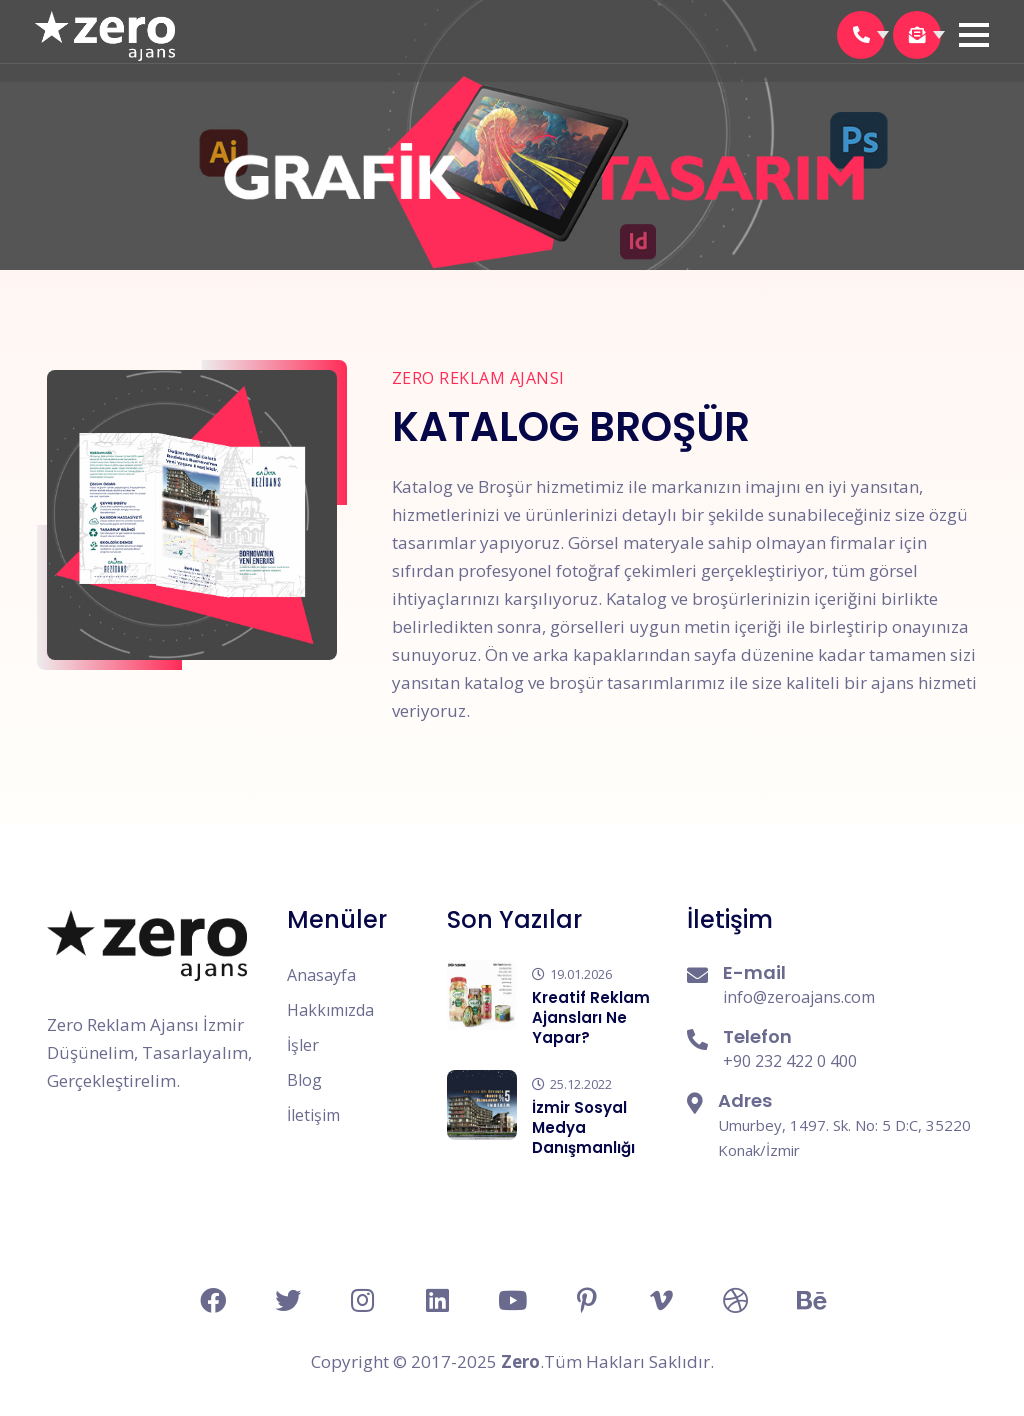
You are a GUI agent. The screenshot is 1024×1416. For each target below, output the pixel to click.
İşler (303, 1045)
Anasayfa (321, 975)
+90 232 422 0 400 (790, 1061)
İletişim (313, 1115)
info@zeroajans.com (799, 997)
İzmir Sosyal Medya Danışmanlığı (583, 1127)
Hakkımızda (330, 1010)
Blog (304, 1080)
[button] (974, 35)
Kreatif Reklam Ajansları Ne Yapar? (591, 1017)
